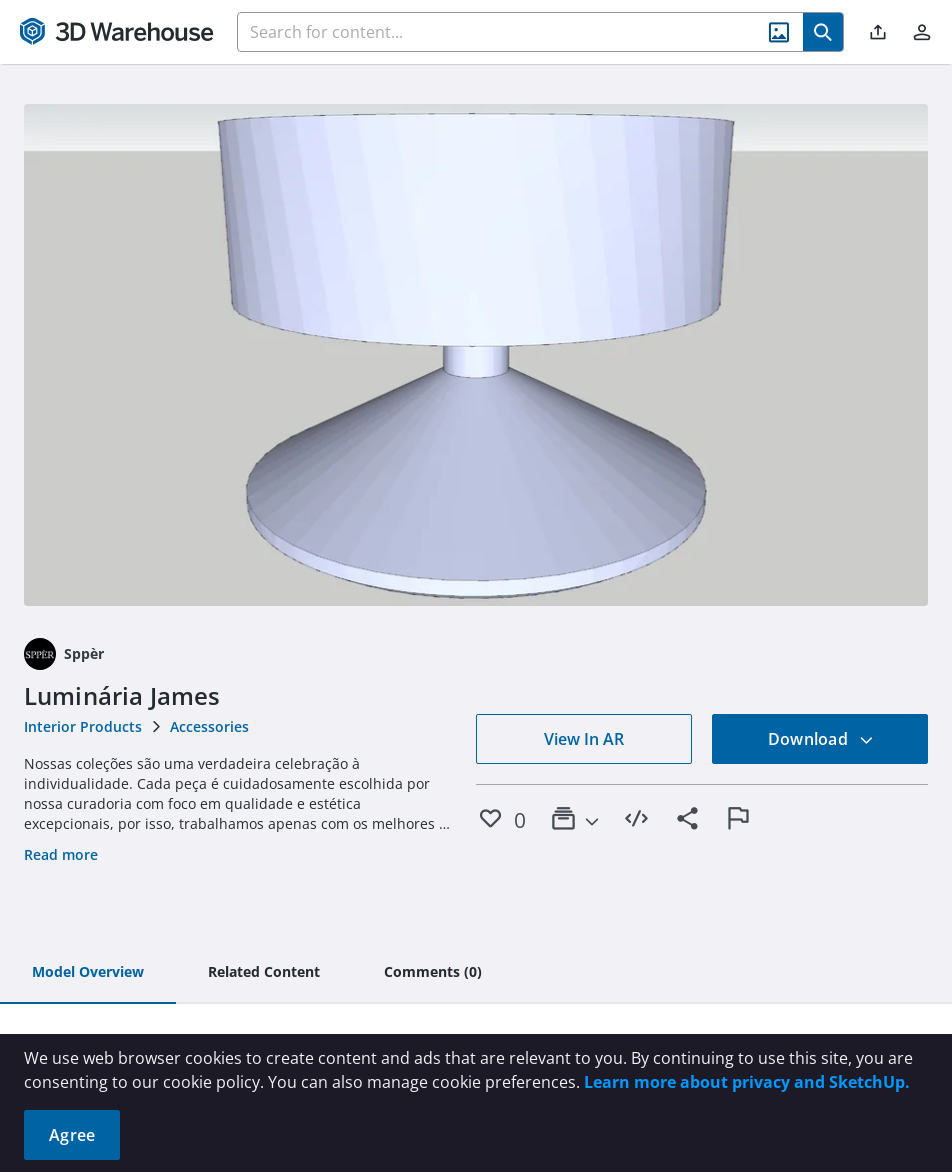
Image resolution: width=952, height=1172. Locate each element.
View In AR (584, 739)
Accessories (209, 726)
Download (821, 739)
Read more (61, 854)
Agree (72, 1135)
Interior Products (83, 726)
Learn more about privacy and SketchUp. (747, 1082)
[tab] (88, 973)
